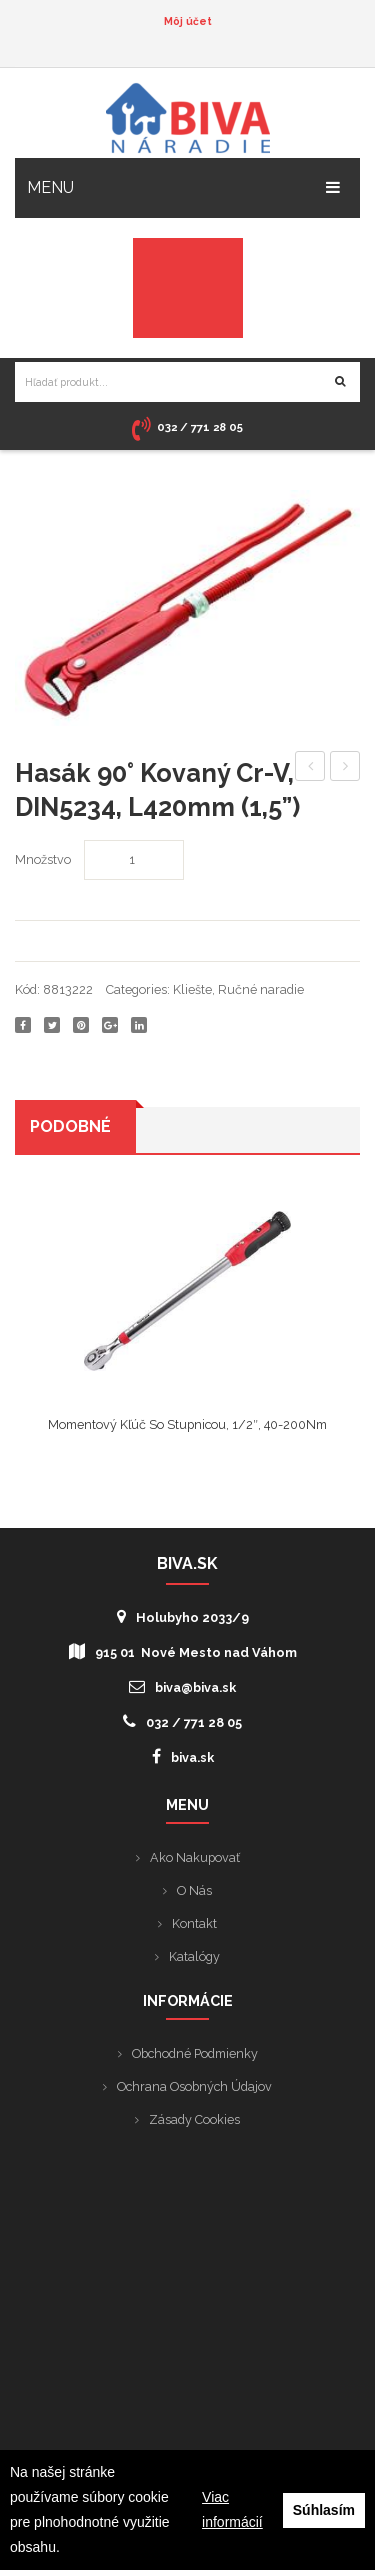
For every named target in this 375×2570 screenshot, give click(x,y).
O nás (194, 1890)
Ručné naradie (261, 989)
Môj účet (188, 21)
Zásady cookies (194, 2119)
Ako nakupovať (195, 1857)
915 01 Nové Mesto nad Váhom (183, 1651)
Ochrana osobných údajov (194, 2086)
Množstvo (43, 859)
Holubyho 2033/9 (183, 1616)
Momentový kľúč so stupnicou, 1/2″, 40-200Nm (187, 1424)
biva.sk (183, 1756)
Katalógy (194, 1956)
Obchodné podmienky (195, 2053)
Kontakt (194, 1923)
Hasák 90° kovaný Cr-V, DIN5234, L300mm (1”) (345, 769)
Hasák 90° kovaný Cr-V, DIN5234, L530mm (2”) (310, 769)
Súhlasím (324, 2510)
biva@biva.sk (182, 1686)
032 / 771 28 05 (182, 1721)
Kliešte (192, 989)
